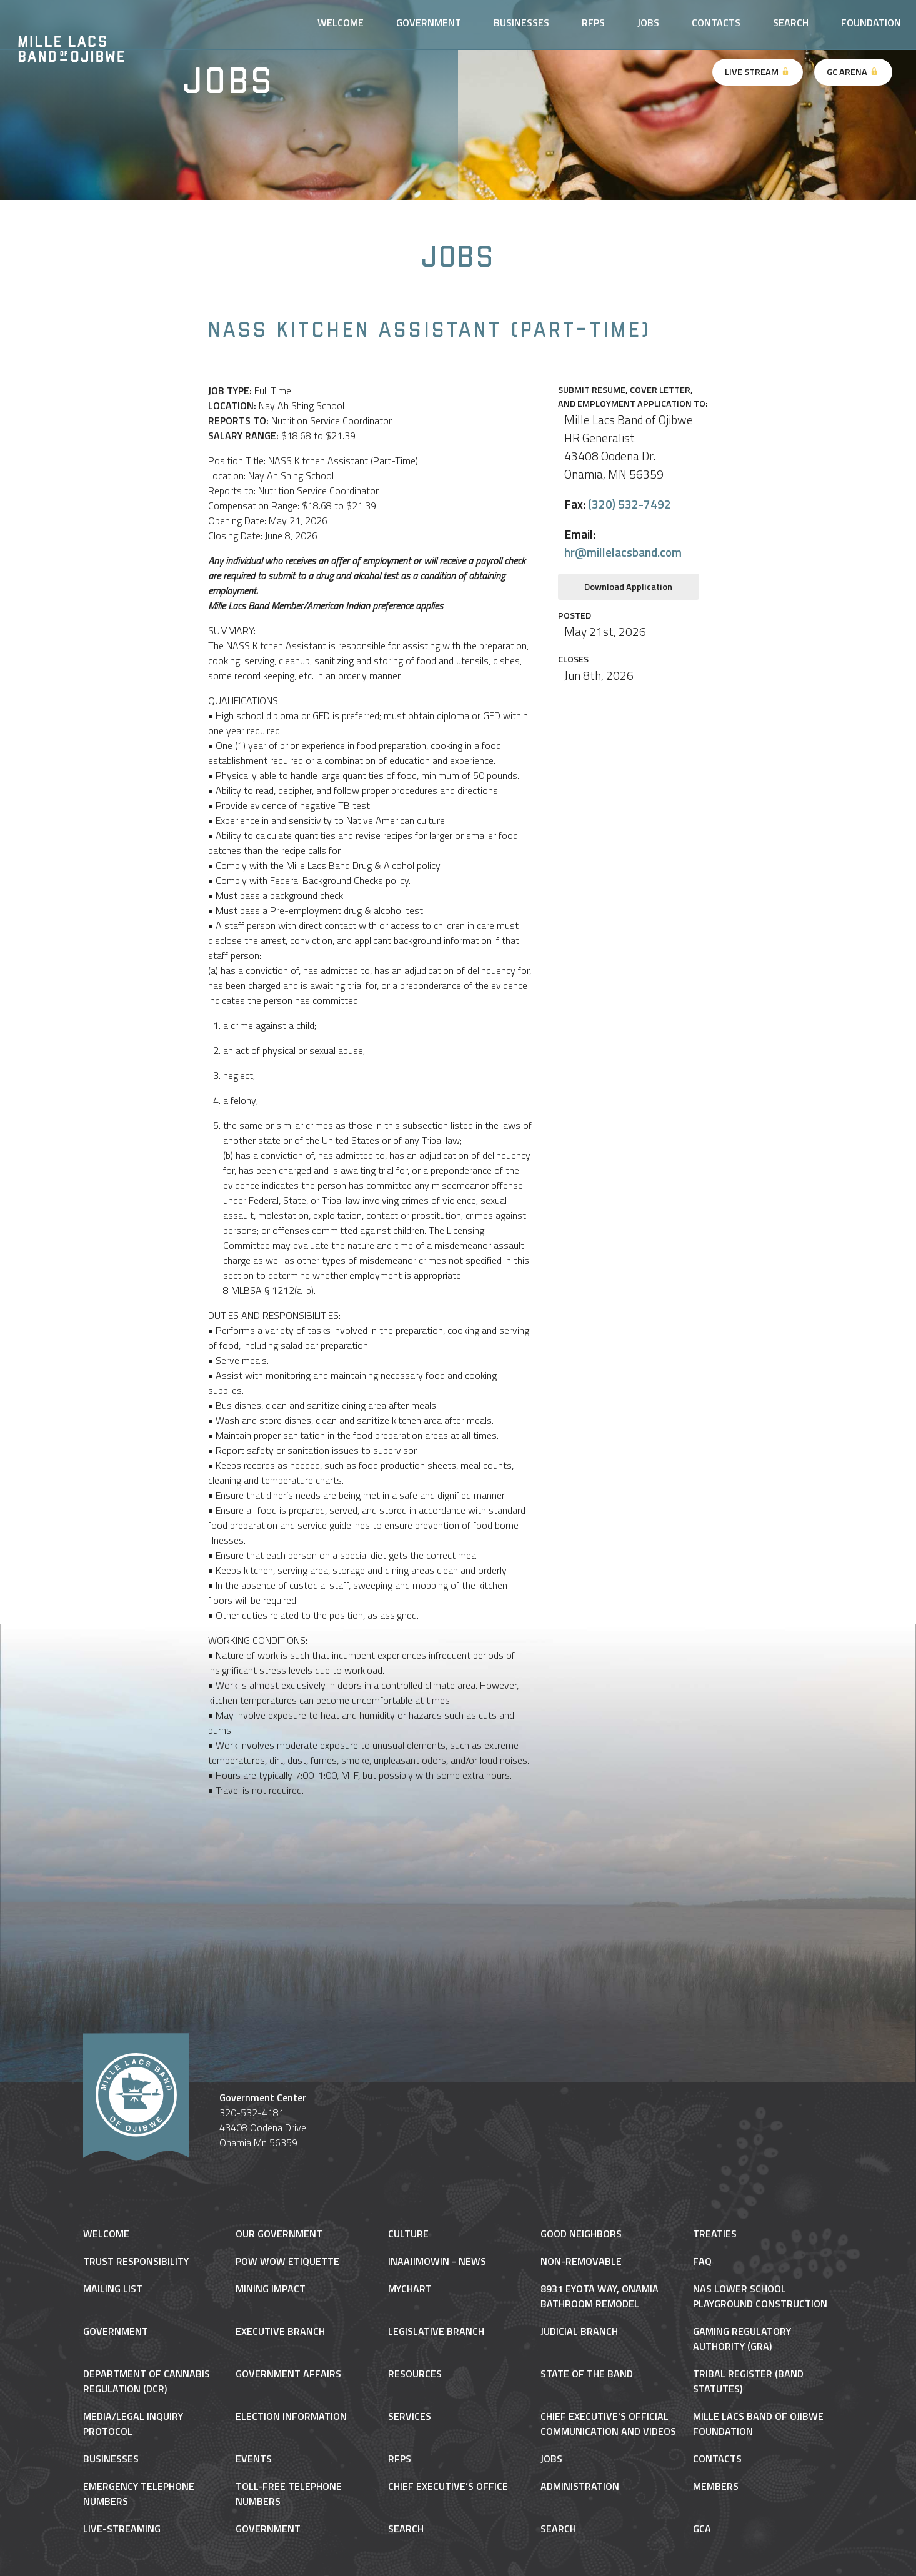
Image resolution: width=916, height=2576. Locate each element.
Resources (415, 2373)
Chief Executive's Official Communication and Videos (608, 2424)
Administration (579, 2486)
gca (702, 2528)
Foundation (871, 22)
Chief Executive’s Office (448, 2486)
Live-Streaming (122, 2528)
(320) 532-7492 (629, 504)
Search (791, 22)
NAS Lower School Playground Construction (760, 2296)
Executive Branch (280, 2331)
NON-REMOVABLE (581, 2261)
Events (254, 2458)
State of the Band (586, 2373)
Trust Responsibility (136, 2261)
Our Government (279, 2233)
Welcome (340, 22)
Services (409, 2416)
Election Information (291, 2416)
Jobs (648, 22)
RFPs (593, 22)
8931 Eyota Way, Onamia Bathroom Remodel (599, 2296)
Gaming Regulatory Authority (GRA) (742, 2339)
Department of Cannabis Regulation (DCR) (146, 2381)
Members (716, 2486)
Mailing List (112, 2288)
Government (428, 22)
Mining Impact (271, 2288)
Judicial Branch (579, 2331)
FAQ (702, 2261)
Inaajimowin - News (437, 2261)
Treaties (715, 2233)
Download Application (628, 587)
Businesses (521, 22)
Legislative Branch (436, 2331)
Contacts (716, 22)
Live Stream (757, 72)
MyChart (410, 2288)
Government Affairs (288, 2373)
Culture (408, 2233)
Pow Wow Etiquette (287, 2261)
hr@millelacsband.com (623, 552)
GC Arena (853, 72)
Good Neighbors (581, 2233)
